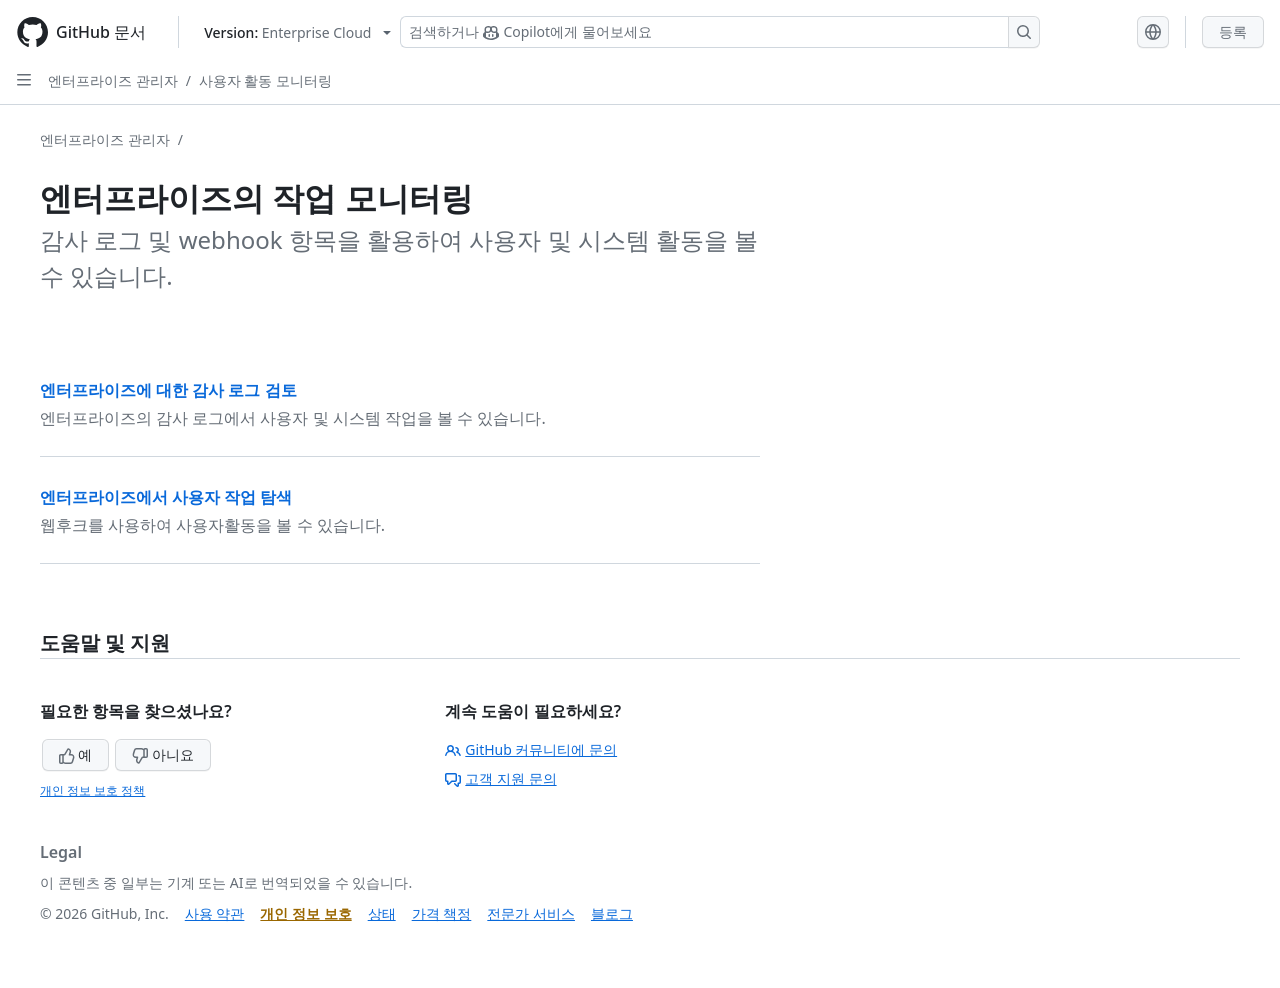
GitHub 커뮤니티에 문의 (531, 749)
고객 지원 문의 (500, 778)
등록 (1233, 31)
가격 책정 (442, 913)
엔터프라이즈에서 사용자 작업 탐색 (166, 497)
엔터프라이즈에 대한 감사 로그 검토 (168, 390)
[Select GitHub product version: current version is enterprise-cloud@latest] (297, 32)
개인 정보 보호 (305, 913)
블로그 (612, 913)
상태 (382, 913)
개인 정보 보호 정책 (92, 790)
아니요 (163, 754)
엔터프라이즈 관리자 (113, 80)
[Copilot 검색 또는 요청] (720, 32)
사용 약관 (215, 913)
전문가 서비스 (531, 913)
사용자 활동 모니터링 (265, 80)
